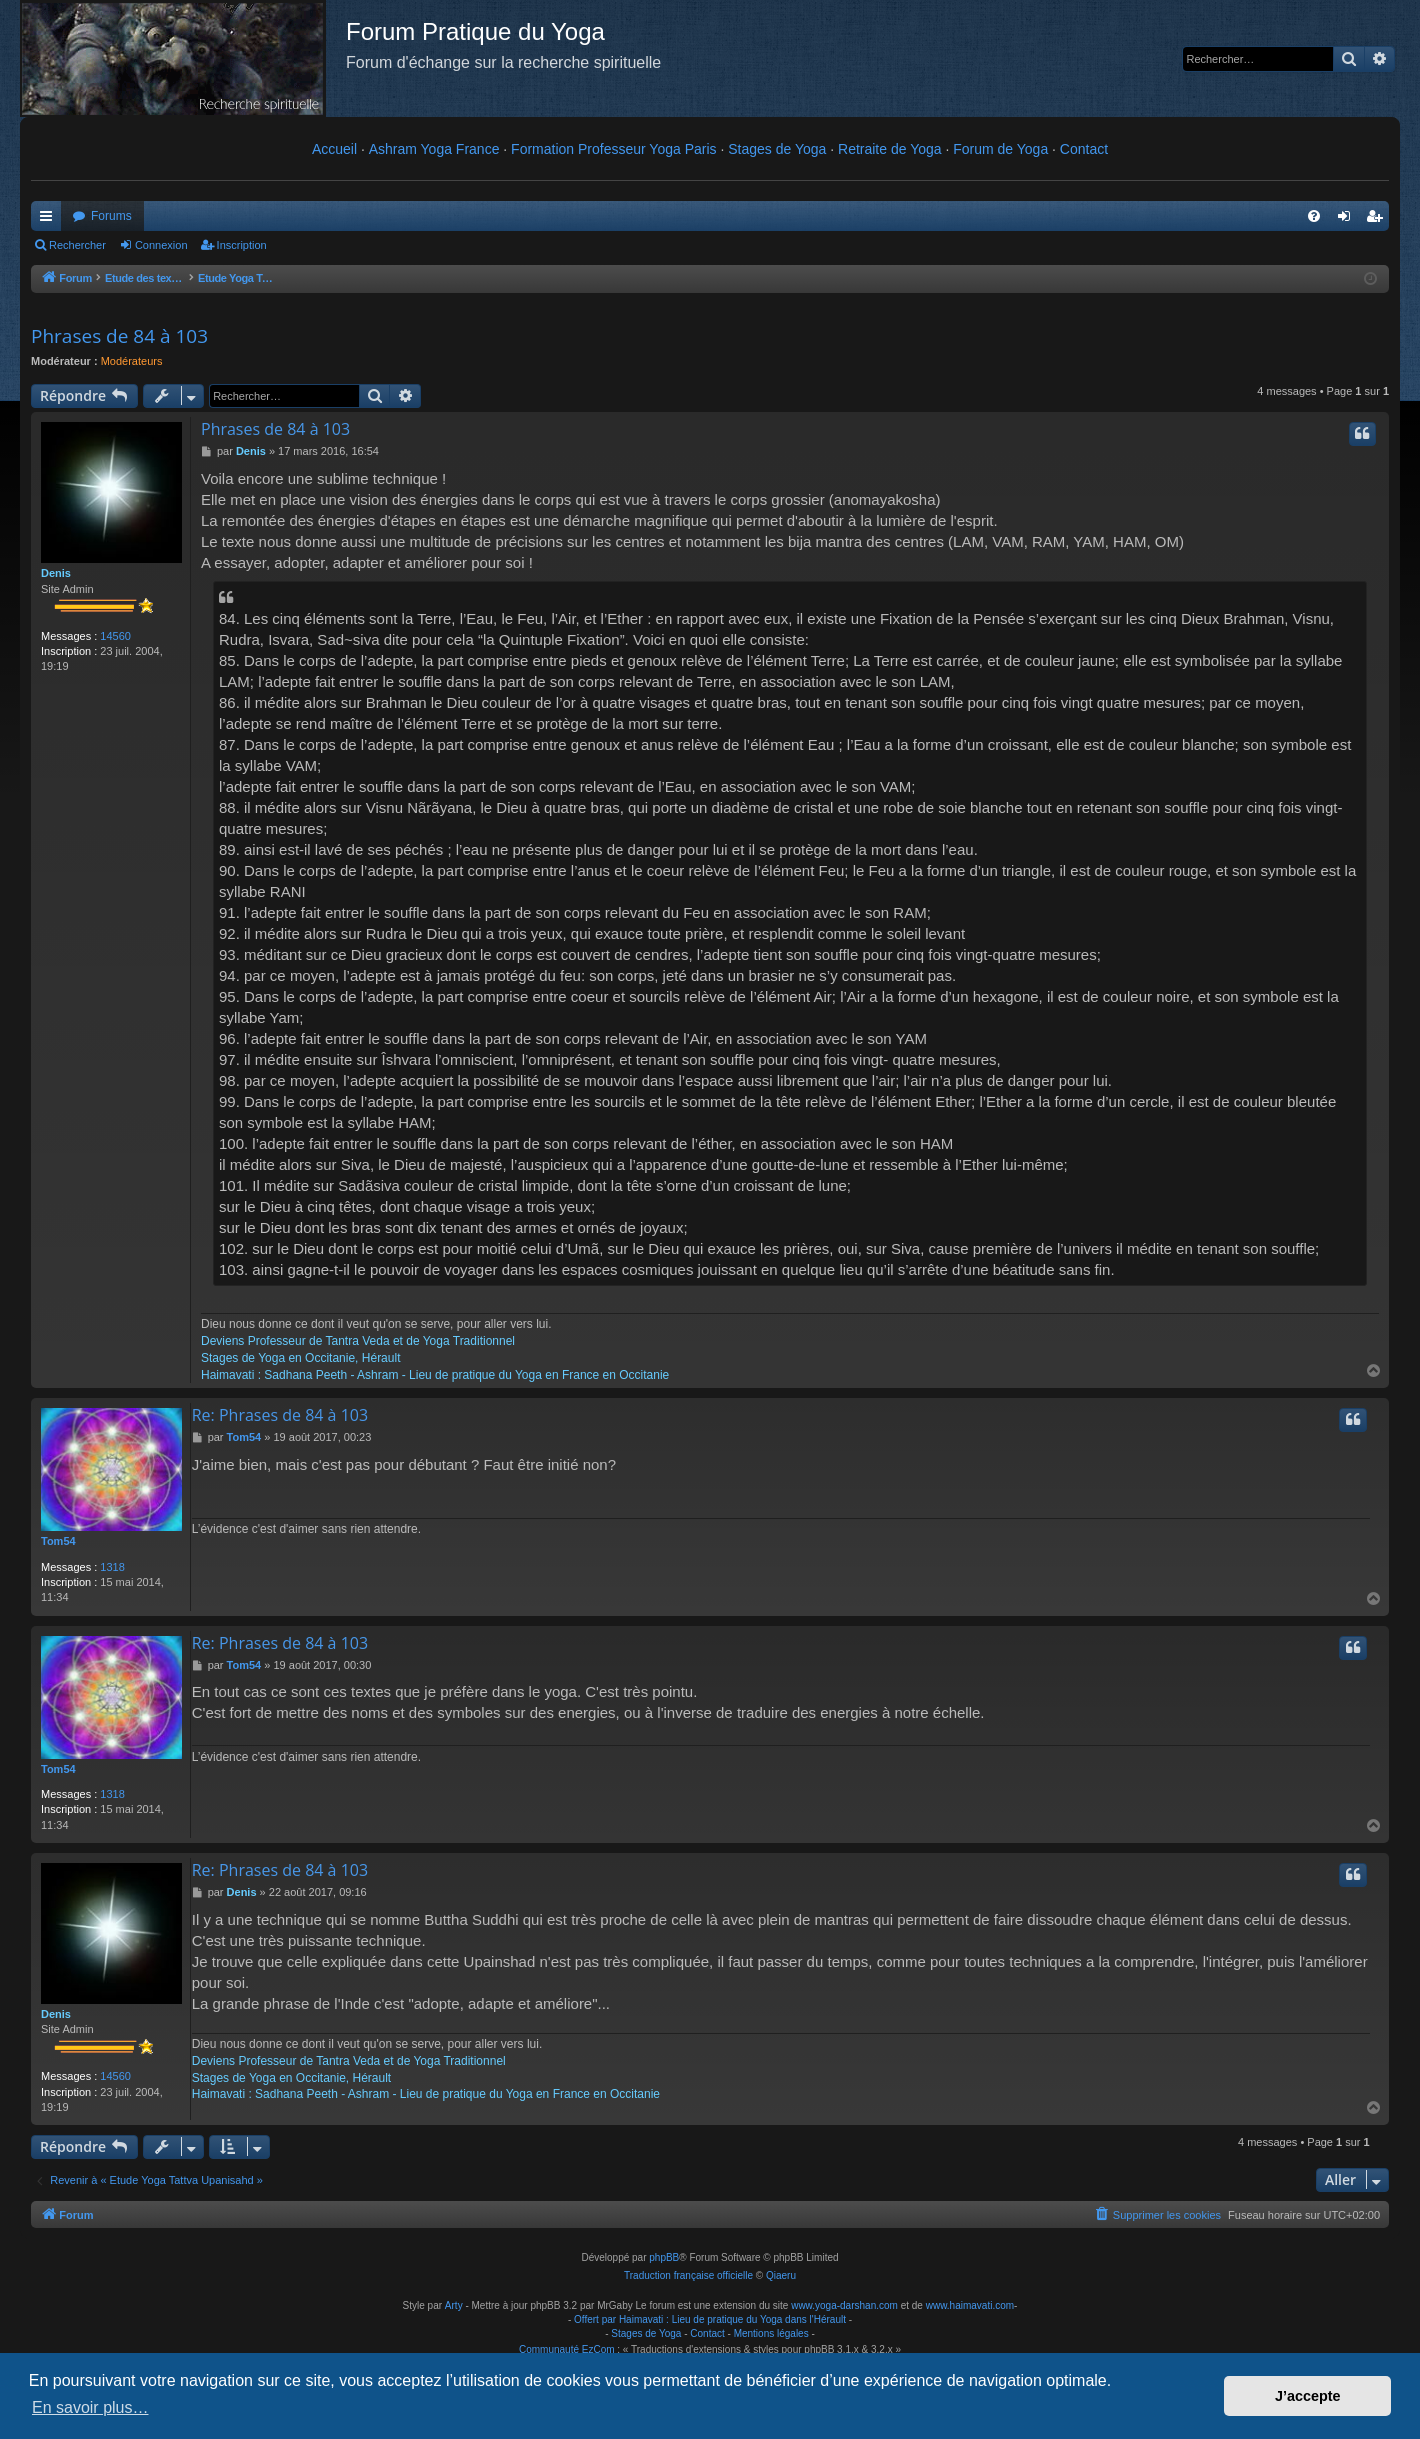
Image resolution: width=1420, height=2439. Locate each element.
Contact (1084, 149)
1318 (112, 1567)
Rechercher (77, 245)
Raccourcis (50, 220)
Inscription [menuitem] (1378, 220)
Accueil (334, 149)
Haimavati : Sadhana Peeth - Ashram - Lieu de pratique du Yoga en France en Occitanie (435, 1375)
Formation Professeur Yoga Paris (613, 149)
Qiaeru (781, 2275)
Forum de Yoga (1000, 149)
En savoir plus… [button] (90, 2407)
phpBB (664, 2257)
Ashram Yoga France (434, 149)
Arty (454, 2305)
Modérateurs (132, 361)
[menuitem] (1314, 216)
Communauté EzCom (567, 2349)
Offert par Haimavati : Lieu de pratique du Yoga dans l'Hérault (710, 2319)
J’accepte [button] (1308, 2396)
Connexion (161, 245)
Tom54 (58, 1541)
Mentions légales (771, 2333)
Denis (56, 573)
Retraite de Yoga (890, 149)
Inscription (242, 245)
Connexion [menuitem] (1348, 220)
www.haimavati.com (970, 2305)
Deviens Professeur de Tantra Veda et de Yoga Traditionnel (358, 1341)
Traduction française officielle (688, 2275)
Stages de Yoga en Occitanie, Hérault (300, 1358)
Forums (111, 216)
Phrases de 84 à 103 (119, 336)
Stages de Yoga (777, 149)
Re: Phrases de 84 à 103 (280, 1415)
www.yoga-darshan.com (844, 2305)
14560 (115, 636)
